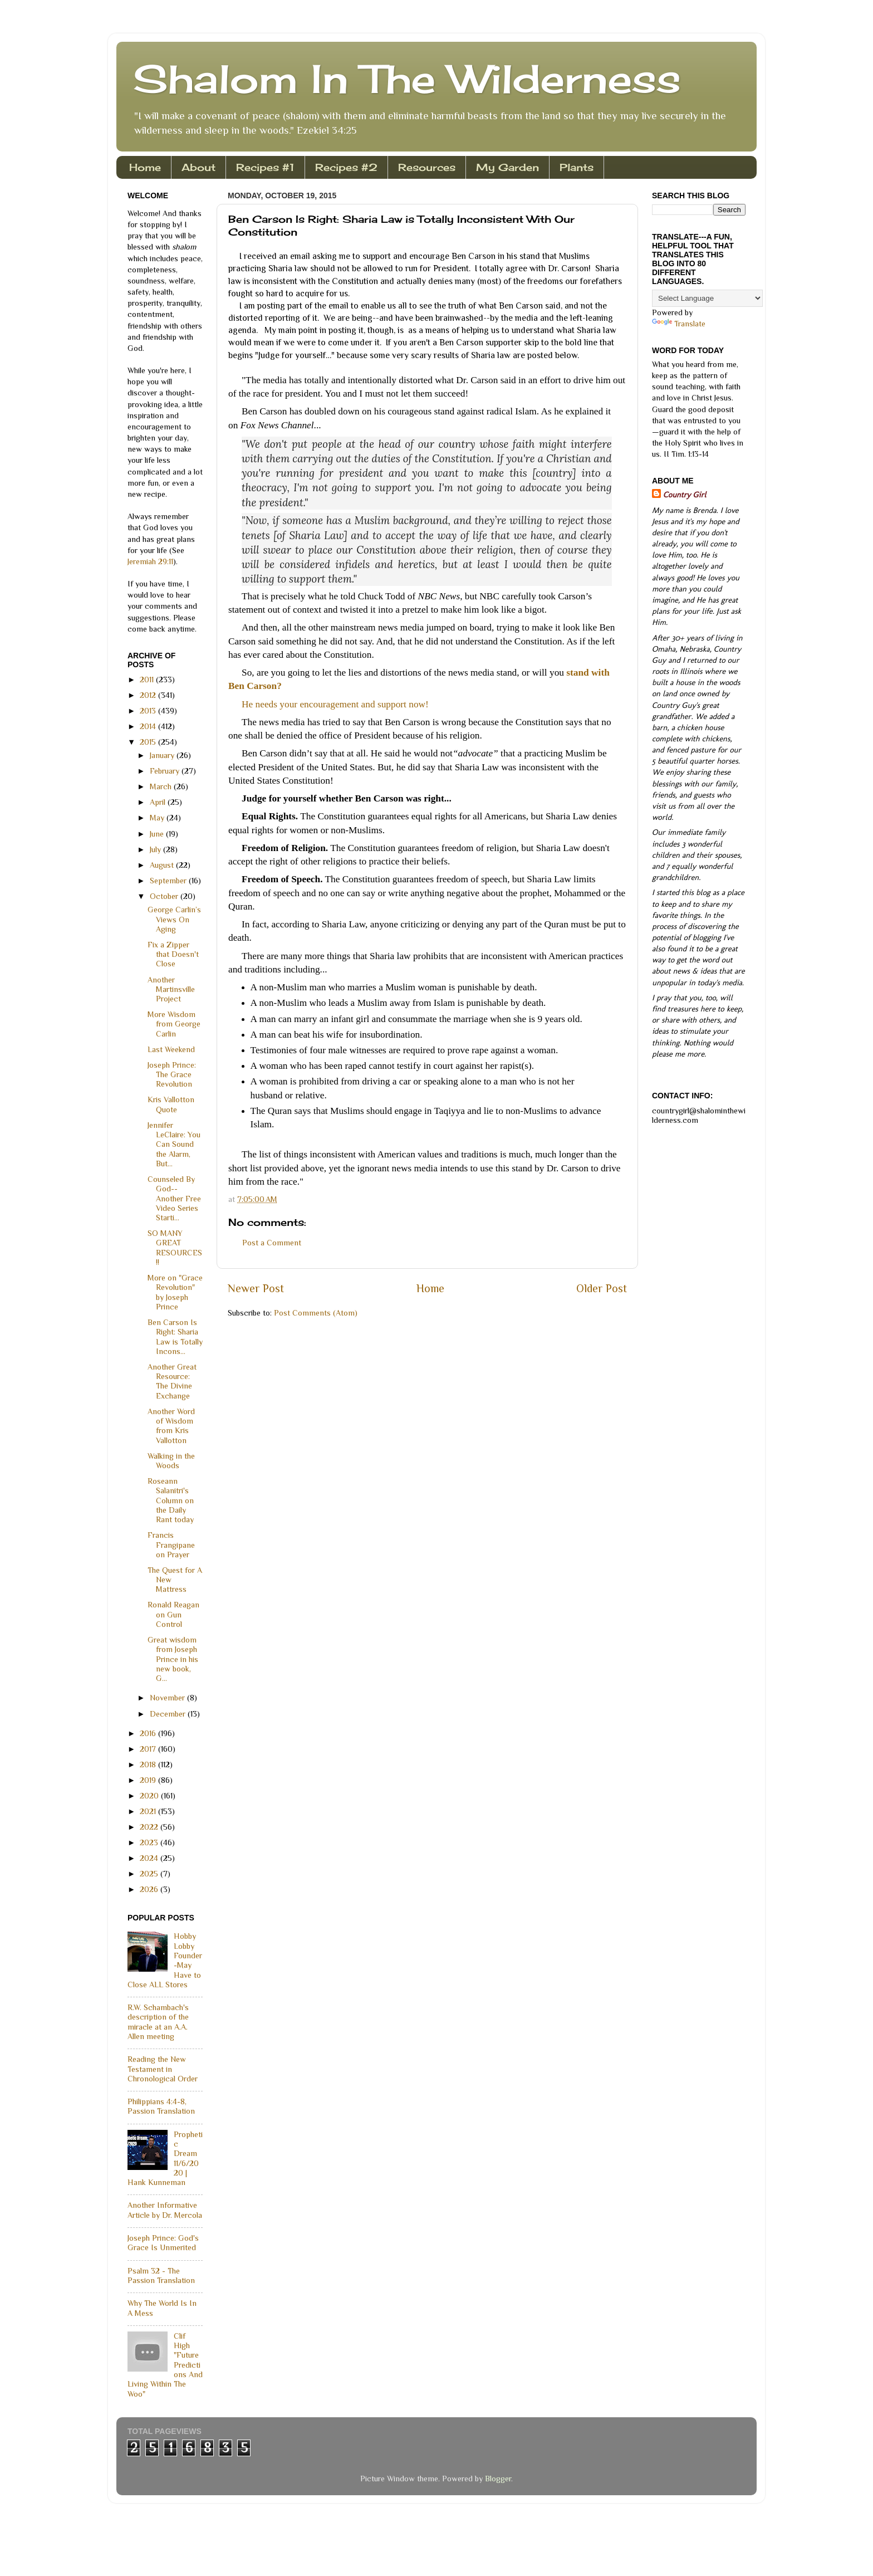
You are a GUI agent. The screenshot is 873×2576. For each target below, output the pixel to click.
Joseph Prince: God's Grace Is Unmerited (163, 2242)
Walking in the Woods (171, 1460)
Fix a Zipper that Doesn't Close (173, 954)
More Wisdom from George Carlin (174, 1024)
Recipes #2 (346, 167)
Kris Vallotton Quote (171, 1104)
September (169, 880)
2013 (149, 710)
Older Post (601, 1288)
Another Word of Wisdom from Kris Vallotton (171, 1426)
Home (145, 167)
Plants (577, 167)
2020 (150, 1795)
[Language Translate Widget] (707, 298)
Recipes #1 (265, 167)
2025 (150, 1873)
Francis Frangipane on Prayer (171, 1545)
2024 (150, 1858)
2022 (150, 1826)
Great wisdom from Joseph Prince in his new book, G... (173, 1659)
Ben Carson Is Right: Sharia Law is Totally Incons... (175, 1337)
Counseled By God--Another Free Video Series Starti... (174, 1198)
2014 (149, 726)
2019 (149, 1780)
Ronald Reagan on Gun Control (173, 1614)
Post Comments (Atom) (315, 1312)
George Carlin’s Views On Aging (174, 919)
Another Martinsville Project (171, 989)
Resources (426, 167)
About (198, 167)
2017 (149, 1748)
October (165, 896)
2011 (148, 679)
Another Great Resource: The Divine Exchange (172, 1381)
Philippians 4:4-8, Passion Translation (161, 2106)
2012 (149, 695)
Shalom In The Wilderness (407, 78)
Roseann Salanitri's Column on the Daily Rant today (171, 1500)
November (168, 1697)
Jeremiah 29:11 (150, 561)
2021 (149, 1811)
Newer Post (256, 1288)
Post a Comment (271, 1242)
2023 (150, 1842)
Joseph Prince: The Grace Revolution (172, 1074)
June (158, 833)
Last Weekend (171, 1049)
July (156, 849)
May (158, 817)
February (166, 770)
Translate (678, 323)
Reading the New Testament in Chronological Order (162, 2069)
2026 (150, 1889)
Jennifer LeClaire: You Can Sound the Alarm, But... (174, 1144)
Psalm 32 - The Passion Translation (161, 2275)
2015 (149, 741)
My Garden (507, 167)
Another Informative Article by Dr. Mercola (164, 2210)
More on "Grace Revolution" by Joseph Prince (175, 1292)
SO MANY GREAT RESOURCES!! (175, 1248)
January (163, 755)
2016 (149, 1733)
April (159, 802)
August (163, 865)
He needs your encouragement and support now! (335, 704)
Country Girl (684, 495)
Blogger (498, 2478)
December (169, 1713)
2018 (149, 1764)
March (162, 786)
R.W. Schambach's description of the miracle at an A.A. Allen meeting (158, 2022)
